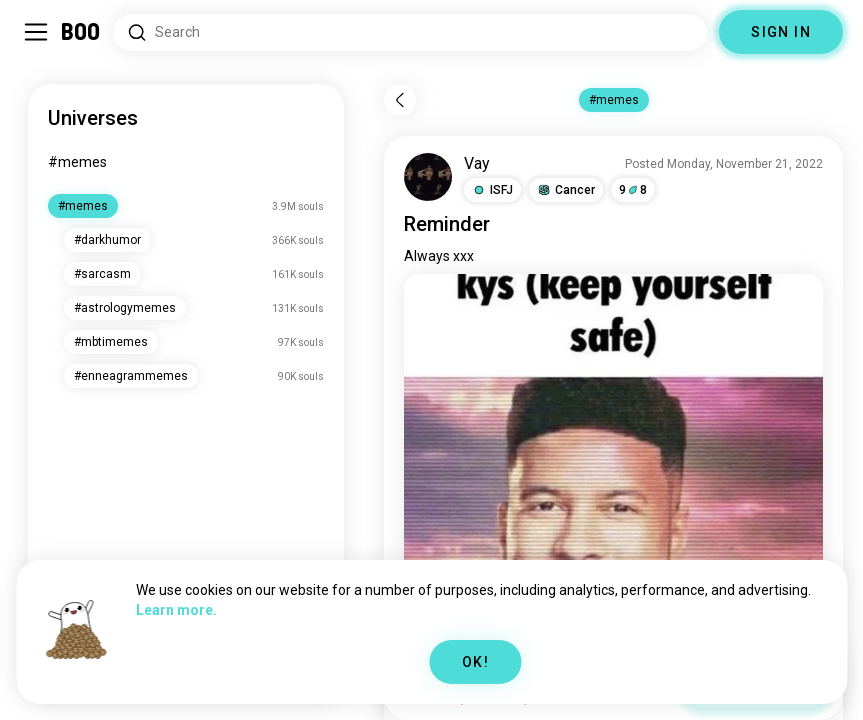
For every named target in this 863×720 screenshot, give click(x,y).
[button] (492, 190)
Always (427, 256)
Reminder (447, 224)
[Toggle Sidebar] (36, 32)
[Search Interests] (410, 32)
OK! (475, 662)
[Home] (81, 32)
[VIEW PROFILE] (428, 177)
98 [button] (633, 190)
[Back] (400, 100)
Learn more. (176, 610)
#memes (77, 162)
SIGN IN (781, 32)
